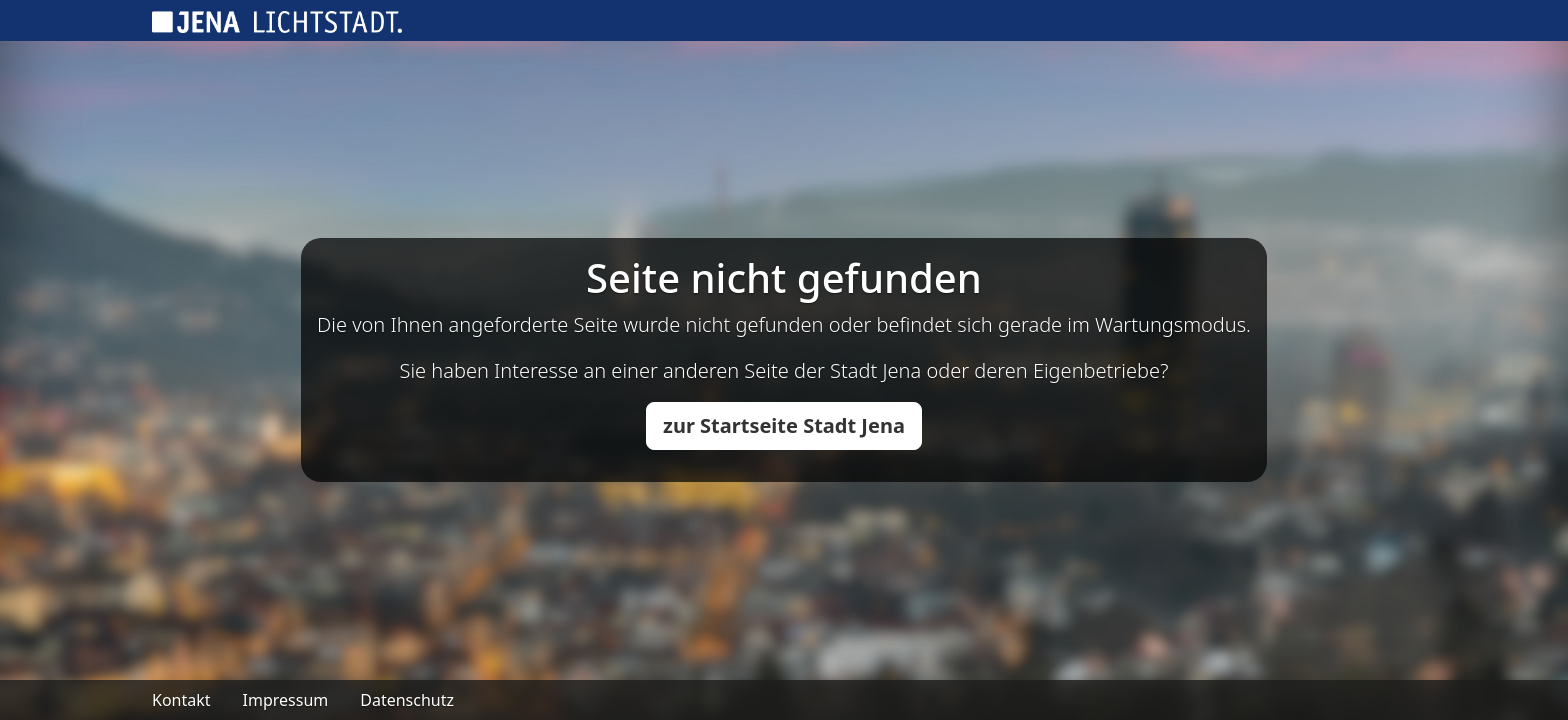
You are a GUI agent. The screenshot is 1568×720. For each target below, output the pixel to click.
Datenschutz (407, 700)
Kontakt (181, 700)
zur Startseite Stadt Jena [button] (784, 425)
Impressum (286, 700)
